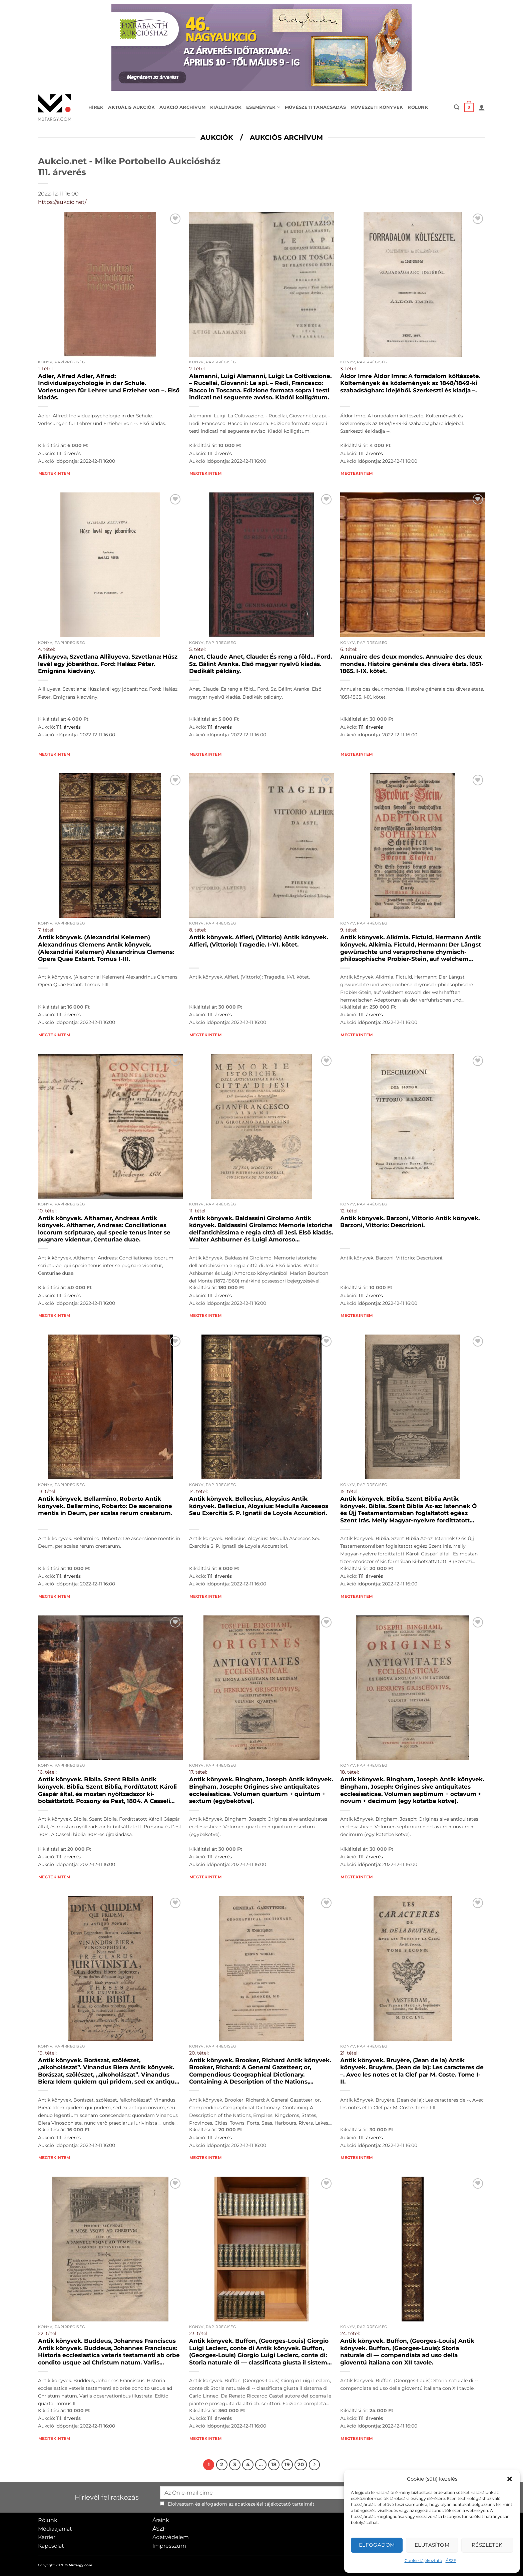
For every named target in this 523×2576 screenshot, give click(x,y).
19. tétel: (47, 2053)
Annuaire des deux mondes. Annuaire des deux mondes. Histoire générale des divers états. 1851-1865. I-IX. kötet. (412, 663)
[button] (509, 2479)
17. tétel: (198, 1772)
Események (263, 107)
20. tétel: (199, 2053)
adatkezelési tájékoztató (263, 2504)
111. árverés (68, 453)
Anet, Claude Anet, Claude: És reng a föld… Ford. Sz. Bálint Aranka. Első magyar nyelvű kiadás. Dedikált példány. (260, 663)
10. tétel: (47, 1211)
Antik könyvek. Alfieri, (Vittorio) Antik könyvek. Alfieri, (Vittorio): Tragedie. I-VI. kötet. (258, 941)
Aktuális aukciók (131, 107)
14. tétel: (198, 1491)
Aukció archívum (182, 107)
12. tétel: (349, 1211)
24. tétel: (350, 2333)
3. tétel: (348, 369)
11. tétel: (197, 1211)
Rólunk (418, 107)
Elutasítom (432, 2545)
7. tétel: (46, 930)
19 (287, 2465)
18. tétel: (349, 1772)
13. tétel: (47, 1491)
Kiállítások (225, 107)
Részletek (487, 2545)
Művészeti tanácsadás (315, 107)
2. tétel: (197, 369)
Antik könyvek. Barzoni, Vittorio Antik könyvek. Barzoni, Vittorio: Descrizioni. (410, 1222)
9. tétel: (348, 930)
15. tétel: (349, 1491)
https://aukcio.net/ (62, 202)
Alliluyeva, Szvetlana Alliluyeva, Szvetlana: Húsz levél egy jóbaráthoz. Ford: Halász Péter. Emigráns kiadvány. (107, 663)
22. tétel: (47, 2333)
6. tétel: (348, 649)
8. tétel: (197, 930)
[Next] (314, 2465)
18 (274, 2465)
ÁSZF (451, 2560)
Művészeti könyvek (377, 107)
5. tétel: (197, 649)
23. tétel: (198, 2333)
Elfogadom (377, 2545)
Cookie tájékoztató (423, 2560)
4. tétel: (46, 649)
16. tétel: (47, 1772)
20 (301, 2465)
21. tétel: (349, 2053)
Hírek (95, 107)
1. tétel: (46, 369)
